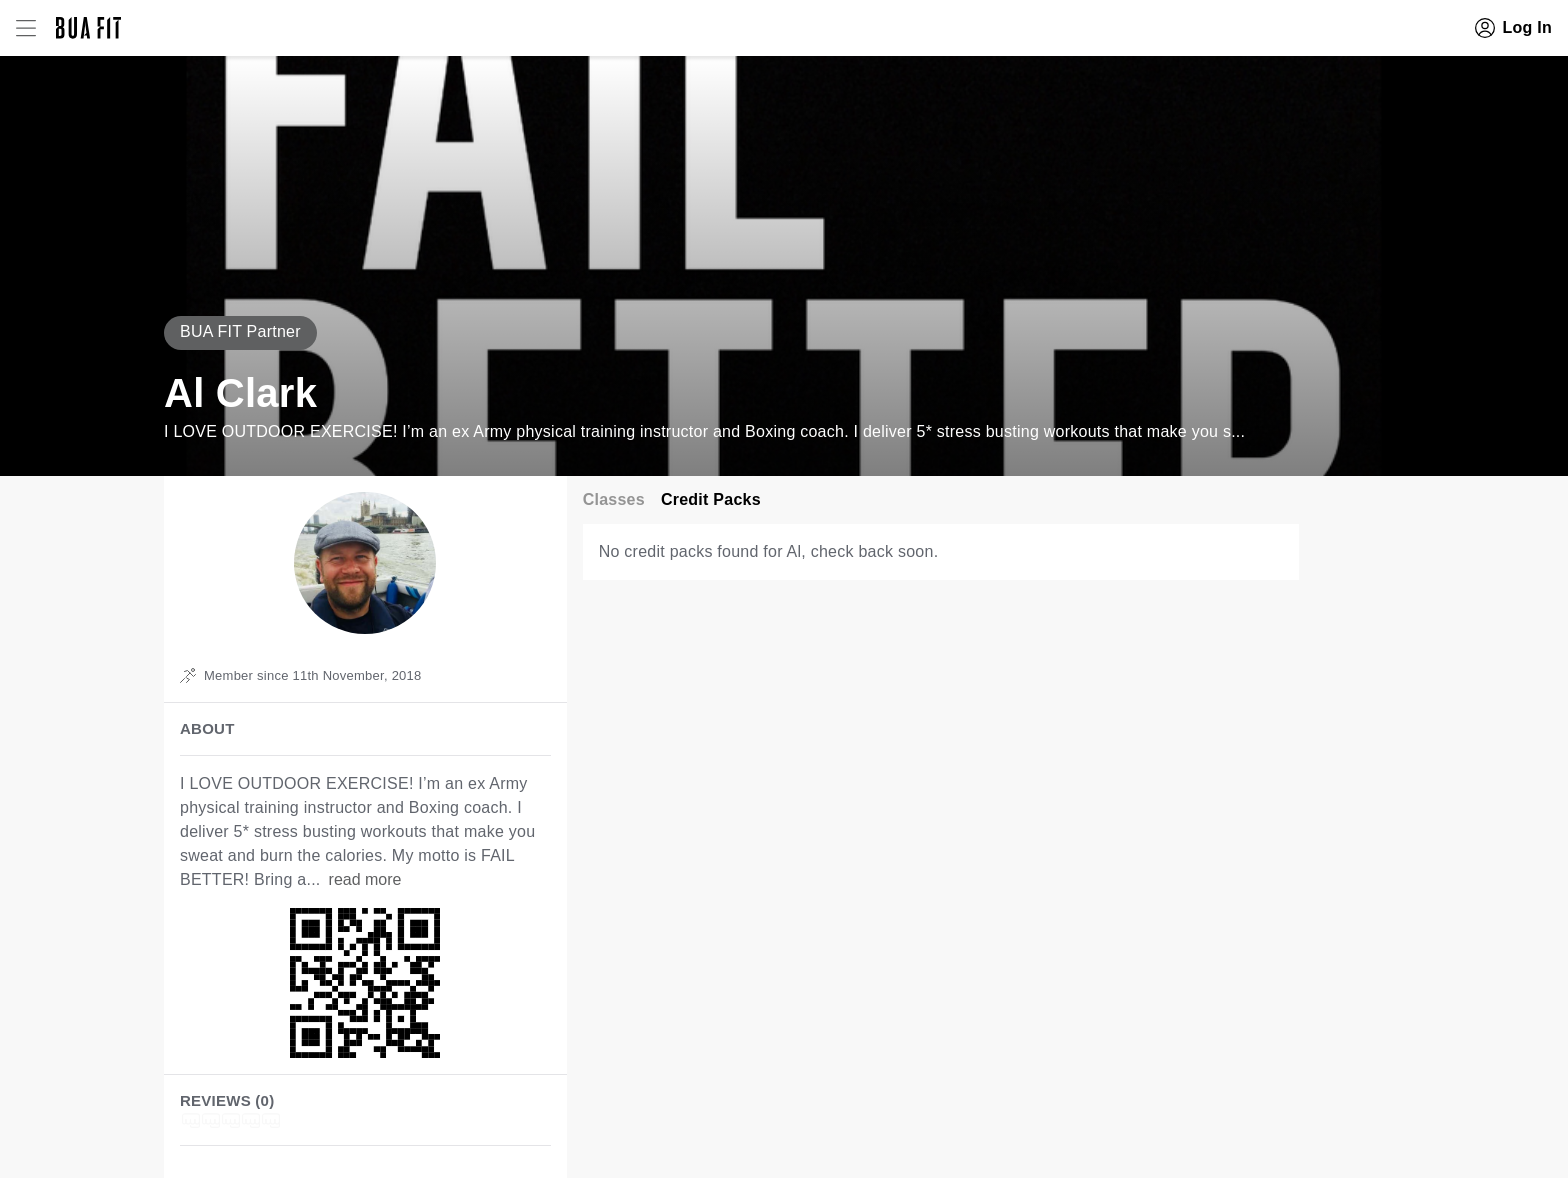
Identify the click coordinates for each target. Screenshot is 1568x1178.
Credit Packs (711, 499)
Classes (614, 499)
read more (365, 879)
